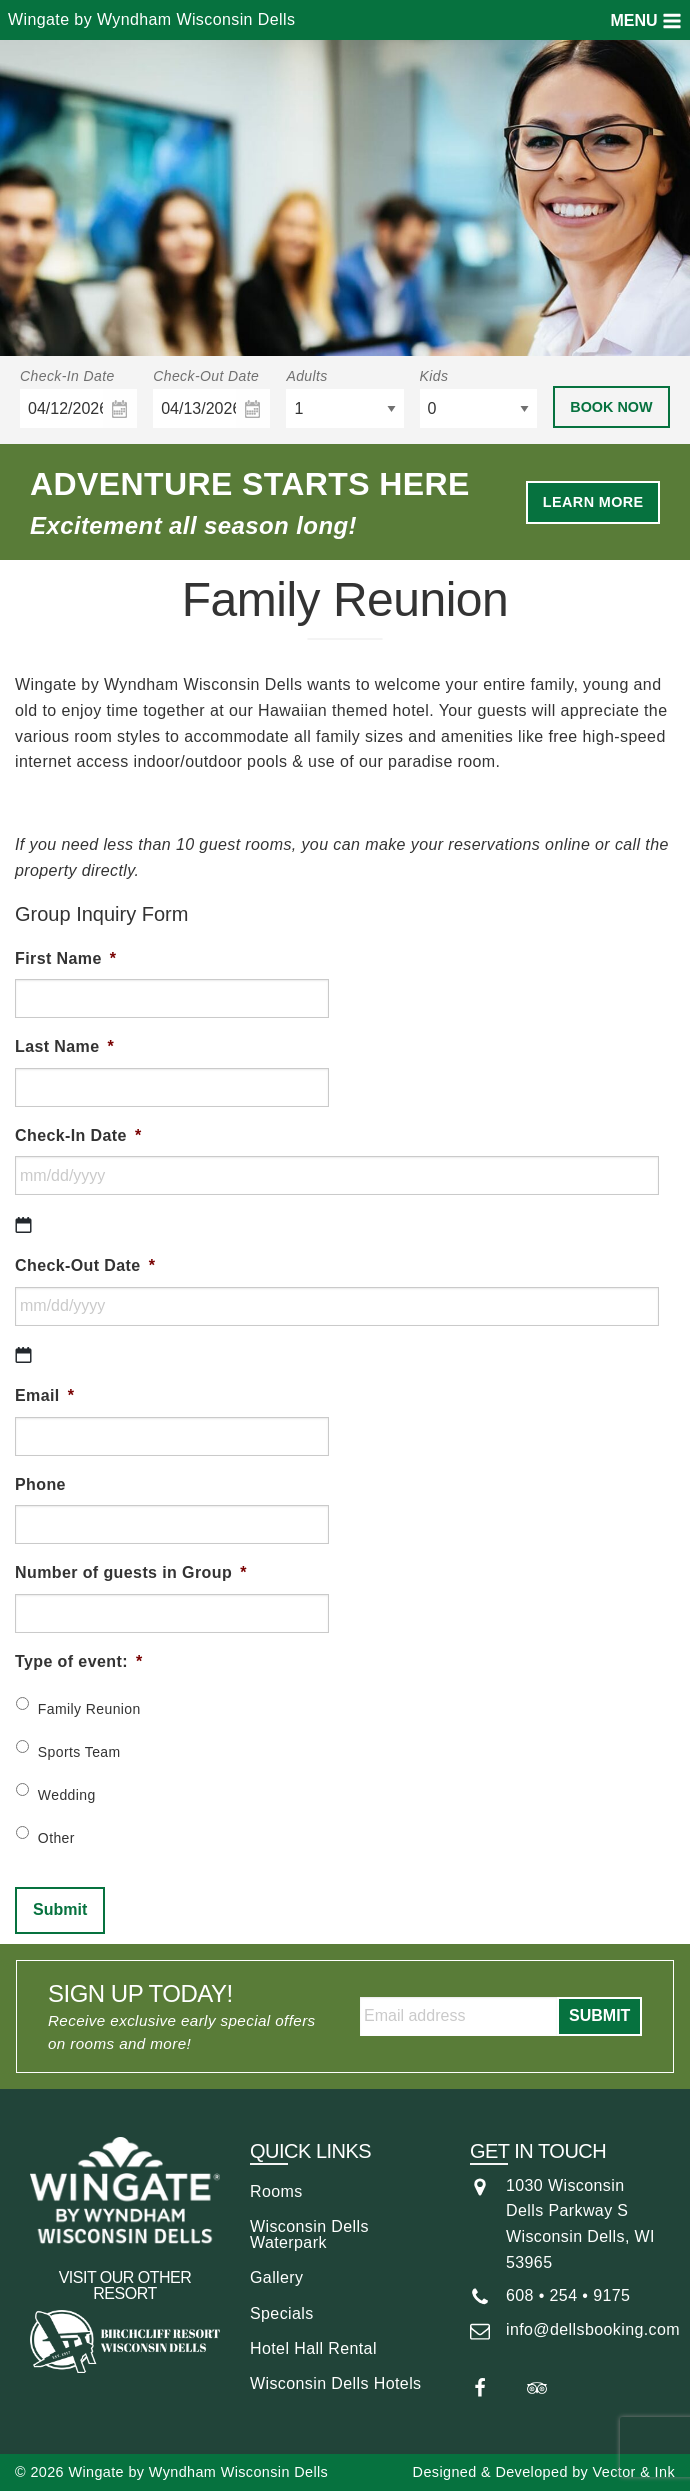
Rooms (276, 2191)
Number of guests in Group (131, 1572)
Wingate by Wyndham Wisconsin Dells (151, 19)
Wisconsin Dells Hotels (336, 2383)
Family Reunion (89, 1709)
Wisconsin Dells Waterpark (309, 2234)
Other (56, 1838)
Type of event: (79, 1661)
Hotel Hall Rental (313, 2348)
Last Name (64, 1046)
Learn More (593, 502)
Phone (40, 1484)
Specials (282, 2313)
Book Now (611, 407)
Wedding (67, 1795)
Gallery (276, 2277)
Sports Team (79, 1752)
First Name (65, 958)
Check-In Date (67, 376)
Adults (306, 376)
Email (44, 1395)
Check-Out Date (206, 376)
